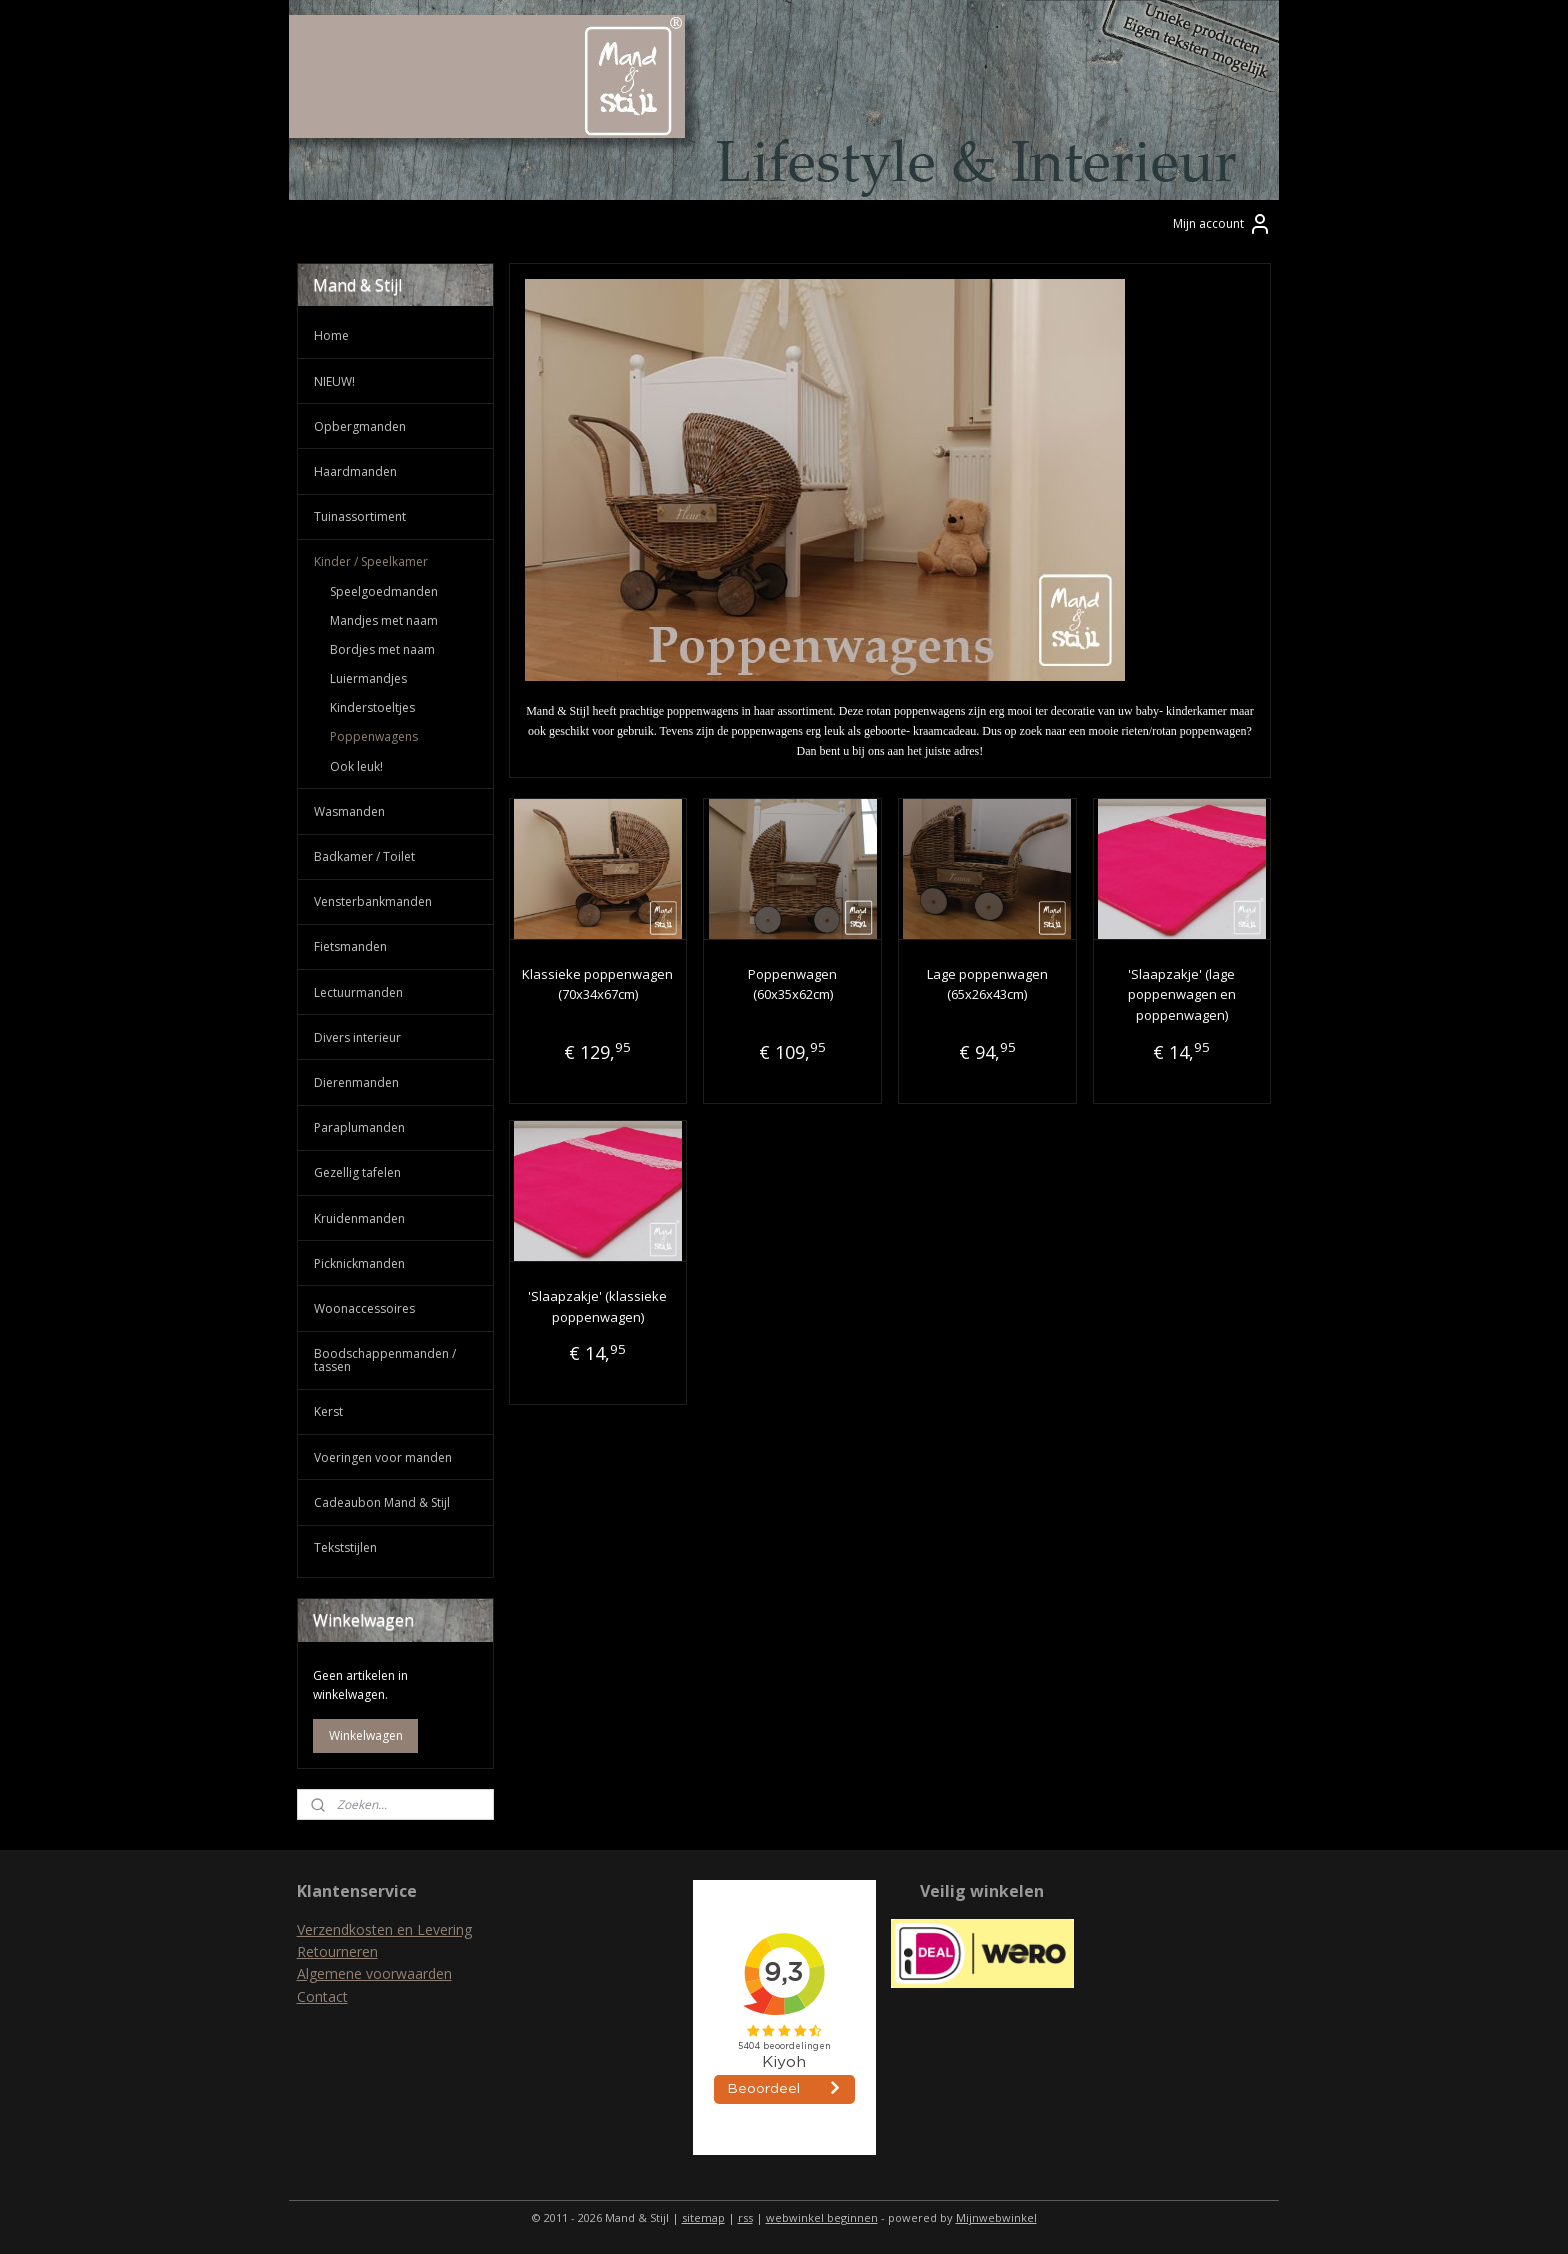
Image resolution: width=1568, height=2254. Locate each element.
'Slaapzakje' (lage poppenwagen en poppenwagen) (1182, 995)
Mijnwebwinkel (996, 2217)
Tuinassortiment (360, 516)
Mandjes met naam (384, 620)
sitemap (703, 2217)
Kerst (328, 1411)
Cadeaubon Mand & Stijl (382, 1502)
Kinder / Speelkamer (371, 561)
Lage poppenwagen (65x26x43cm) (987, 984)
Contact (322, 1996)
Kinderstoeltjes (372, 707)
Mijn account (1222, 224)
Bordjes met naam (382, 649)
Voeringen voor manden (383, 1457)
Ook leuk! (356, 766)
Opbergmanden (360, 426)
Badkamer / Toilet (364, 856)
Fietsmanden (350, 946)
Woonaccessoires (364, 1308)
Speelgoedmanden (384, 591)
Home (331, 335)
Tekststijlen (345, 1547)
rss (745, 2217)
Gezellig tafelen (357, 1172)
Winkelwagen (366, 1735)
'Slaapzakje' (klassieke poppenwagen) (597, 1306)
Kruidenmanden (359, 1218)
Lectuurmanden (358, 992)
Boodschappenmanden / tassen (385, 1360)
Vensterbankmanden (373, 901)
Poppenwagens (374, 736)
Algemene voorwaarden (374, 1973)
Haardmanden (355, 471)
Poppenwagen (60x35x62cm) (792, 984)
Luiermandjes (368, 678)
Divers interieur (357, 1037)
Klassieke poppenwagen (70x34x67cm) (597, 984)
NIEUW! (334, 381)
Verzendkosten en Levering (384, 1929)
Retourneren (337, 1951)
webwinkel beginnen (822, 2217)
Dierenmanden (356, 1082)
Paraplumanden (359, 1127)
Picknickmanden (359, 1263)
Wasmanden (349, 811)
